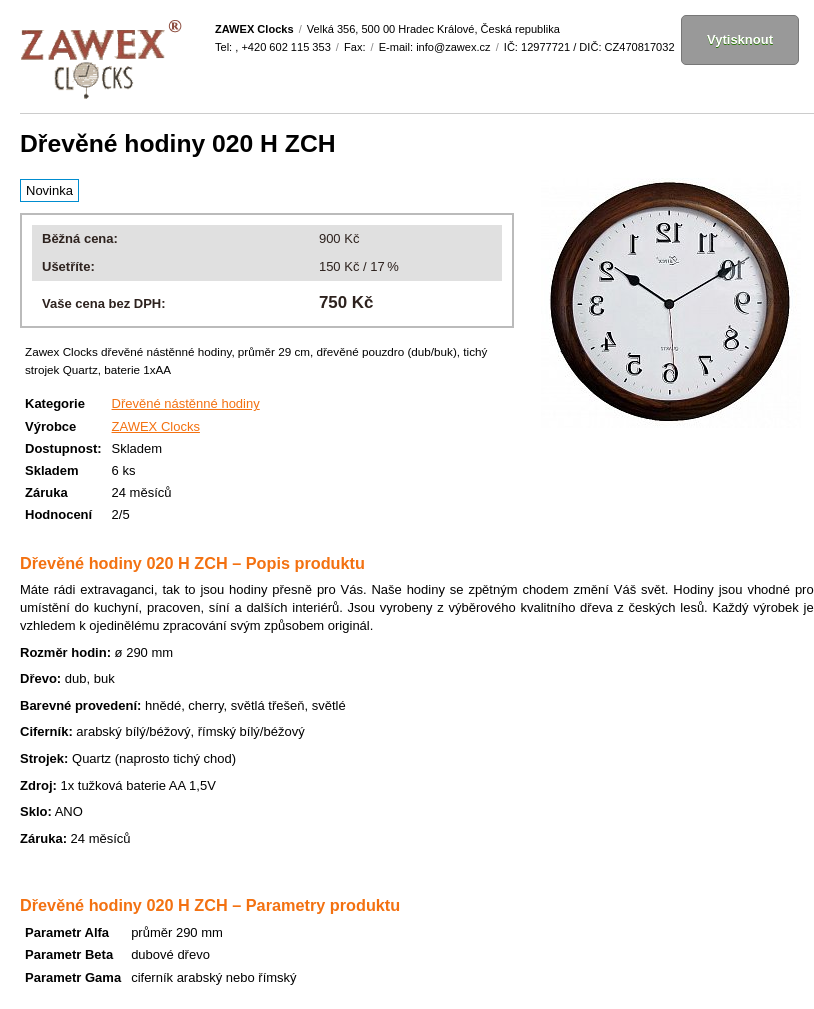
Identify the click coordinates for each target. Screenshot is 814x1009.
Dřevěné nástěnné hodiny (186, 403)
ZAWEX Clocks (156, 426)
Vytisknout (740, 39)
